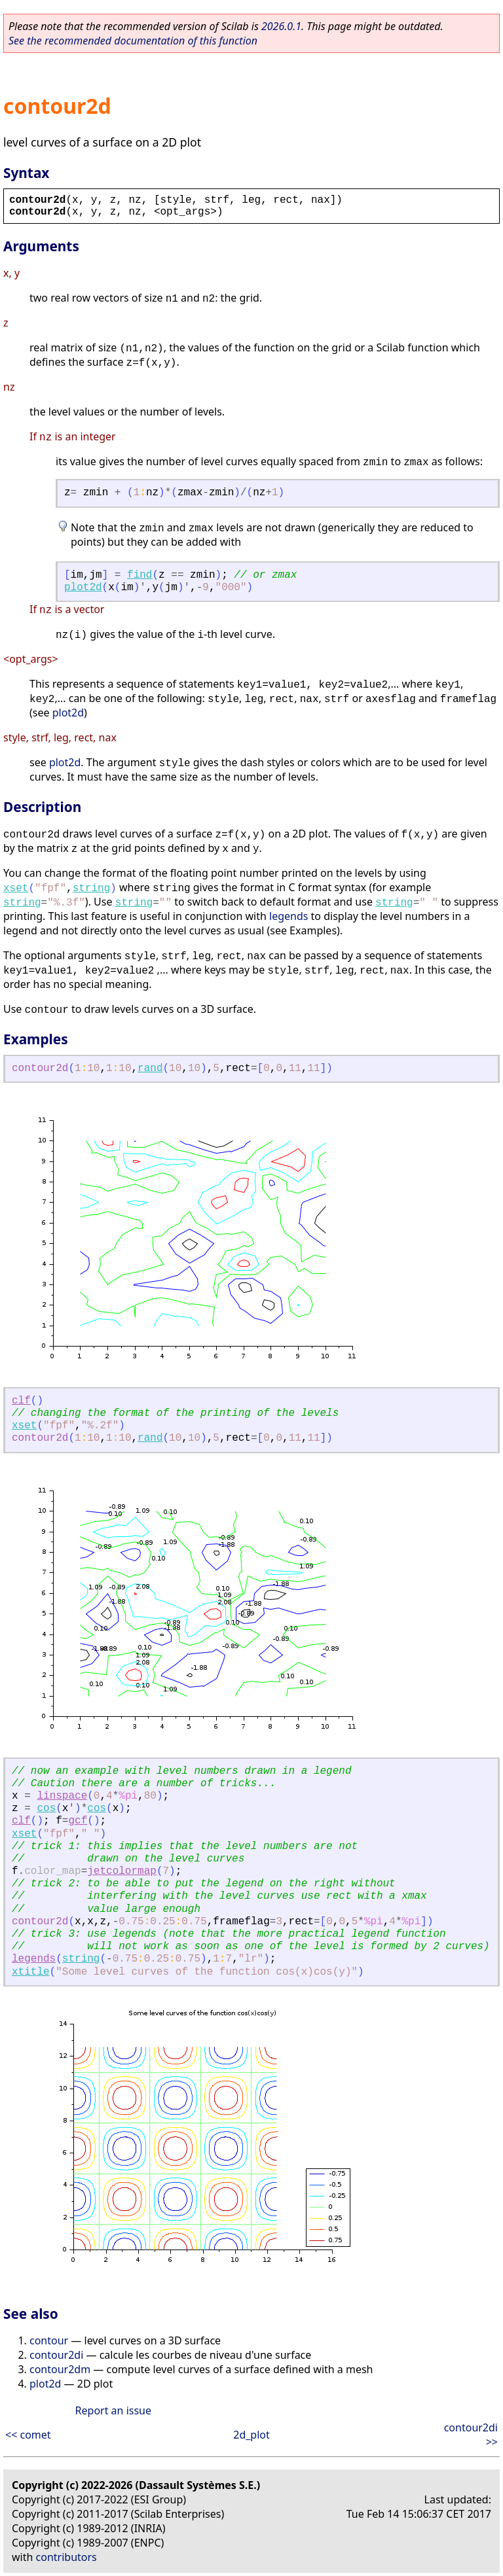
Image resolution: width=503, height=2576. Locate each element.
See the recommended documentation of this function (133, 40)
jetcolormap (122, 1871)
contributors (66, 2557)
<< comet (28, 2434)
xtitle (31, 1972)
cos (46, 1808)
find (139, 575)
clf (21, 1401)
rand (150, 1068)
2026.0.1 (281, 26)
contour (48, 2340)
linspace (62, 1796)
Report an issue (113, 2410)
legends (288, 916)
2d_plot (251, 2434)
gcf (77, 1821)
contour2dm (59, 2369)
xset (15, 888)
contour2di (56, 2355)
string (92, 888)
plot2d (83, 587)
